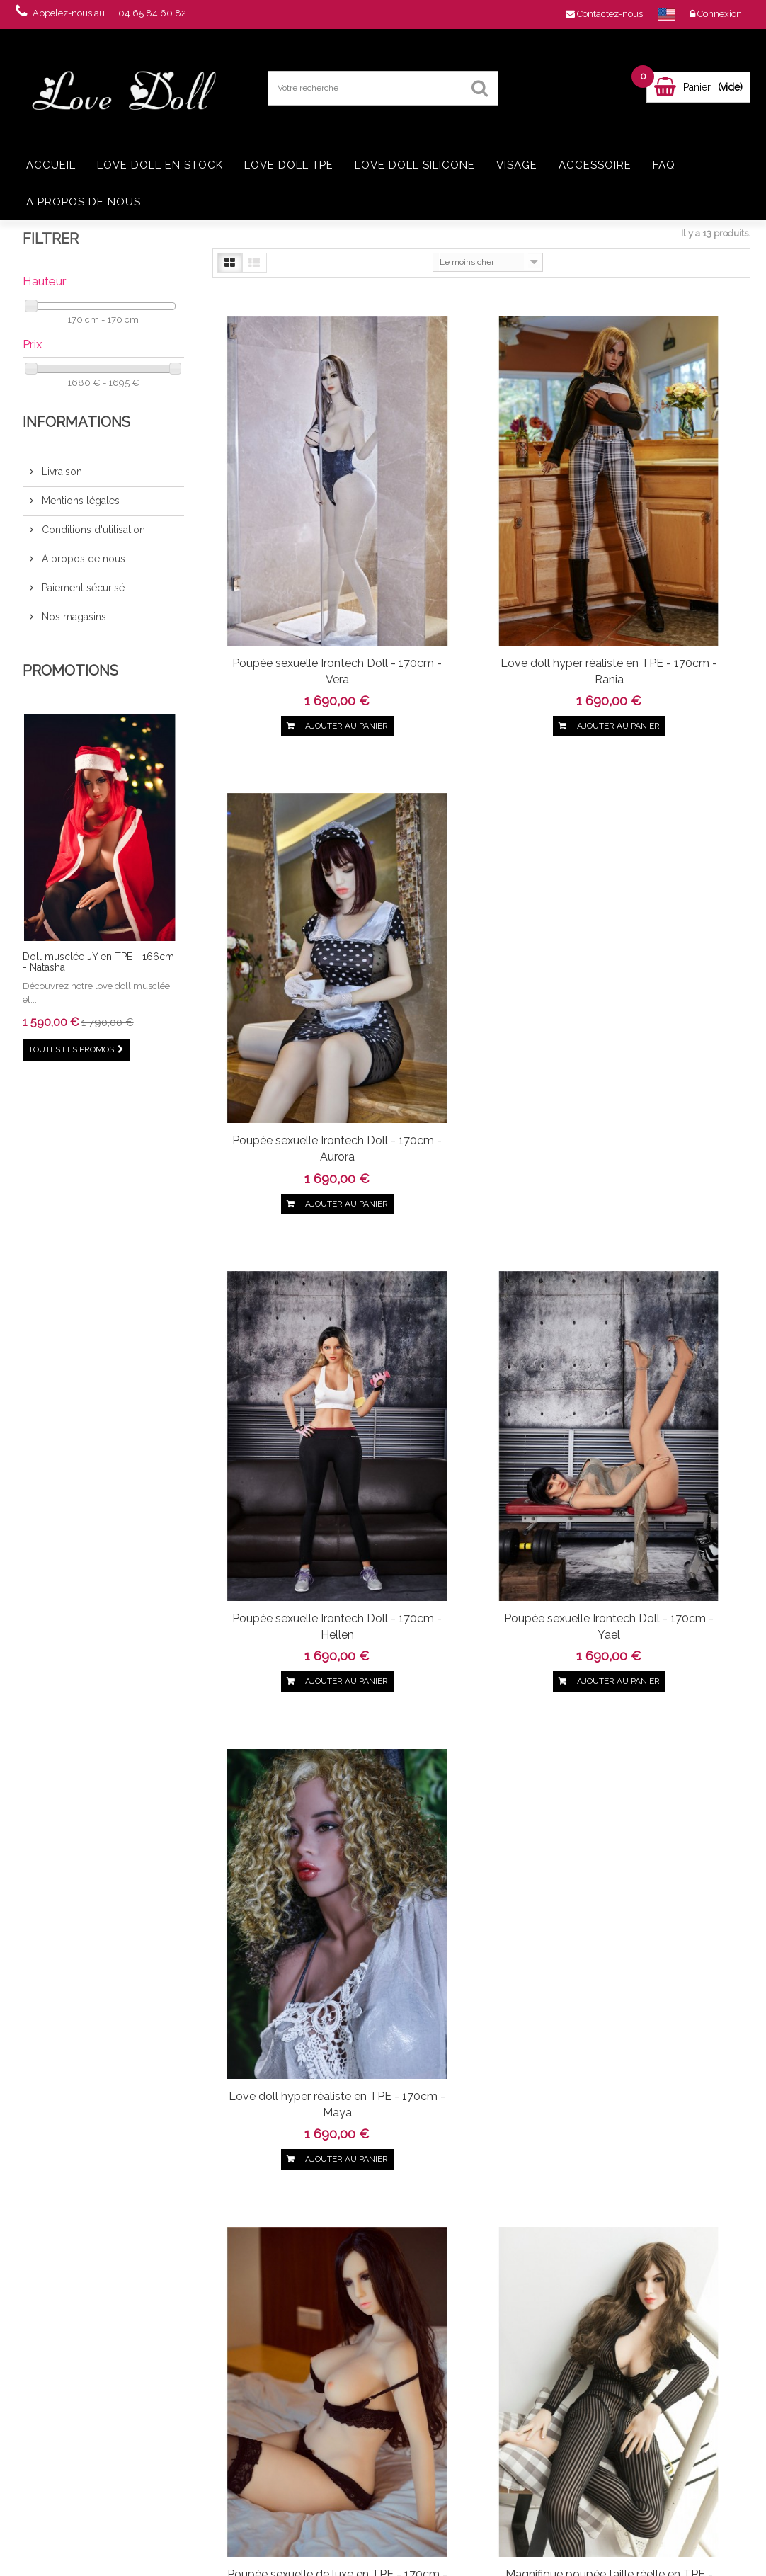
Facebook (63, 2218)
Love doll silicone (415, 165)
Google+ (136, 2218)
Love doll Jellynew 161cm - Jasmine (110, 2351)
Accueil (51, 165)
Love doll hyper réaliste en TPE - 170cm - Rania (478, 551)
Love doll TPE (288, 165)
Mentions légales (79, 500)
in (184, 2218)
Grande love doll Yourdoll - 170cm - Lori (294, 2007)
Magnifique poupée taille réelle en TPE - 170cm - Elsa (478, 1271)
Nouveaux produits (221, 2355)
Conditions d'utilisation (92, 529)
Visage (516, 165)
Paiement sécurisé (82, 587)
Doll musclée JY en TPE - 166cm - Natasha (98, 962)
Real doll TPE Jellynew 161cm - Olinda (110, 2412)
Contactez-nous (215, 2372)
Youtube (160, 2218)
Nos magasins (72, 616)
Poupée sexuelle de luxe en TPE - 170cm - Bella (294, 1262)
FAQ (664, 165)
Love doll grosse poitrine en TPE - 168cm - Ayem (110, 2472)
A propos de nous (83, 201)
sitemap (201, 2473)
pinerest (111, 2218)
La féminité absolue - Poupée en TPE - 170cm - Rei (294, 1643)
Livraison (60, 471)
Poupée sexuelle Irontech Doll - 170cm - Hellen (294, 906)
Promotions (70, 670)
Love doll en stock (160, 165)
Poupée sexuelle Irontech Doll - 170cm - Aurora (663, 551)
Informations (76, 422)
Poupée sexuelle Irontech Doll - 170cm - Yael (478, 906)
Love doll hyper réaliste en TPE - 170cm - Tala (478, 1635)
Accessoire (595, 165)
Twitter (87, 2218)
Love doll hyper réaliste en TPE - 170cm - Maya (663, 906)
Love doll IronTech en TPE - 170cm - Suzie (663, 1635)
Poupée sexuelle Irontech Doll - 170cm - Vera (294, 551)
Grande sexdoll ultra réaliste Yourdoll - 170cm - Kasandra (663, 1271)
